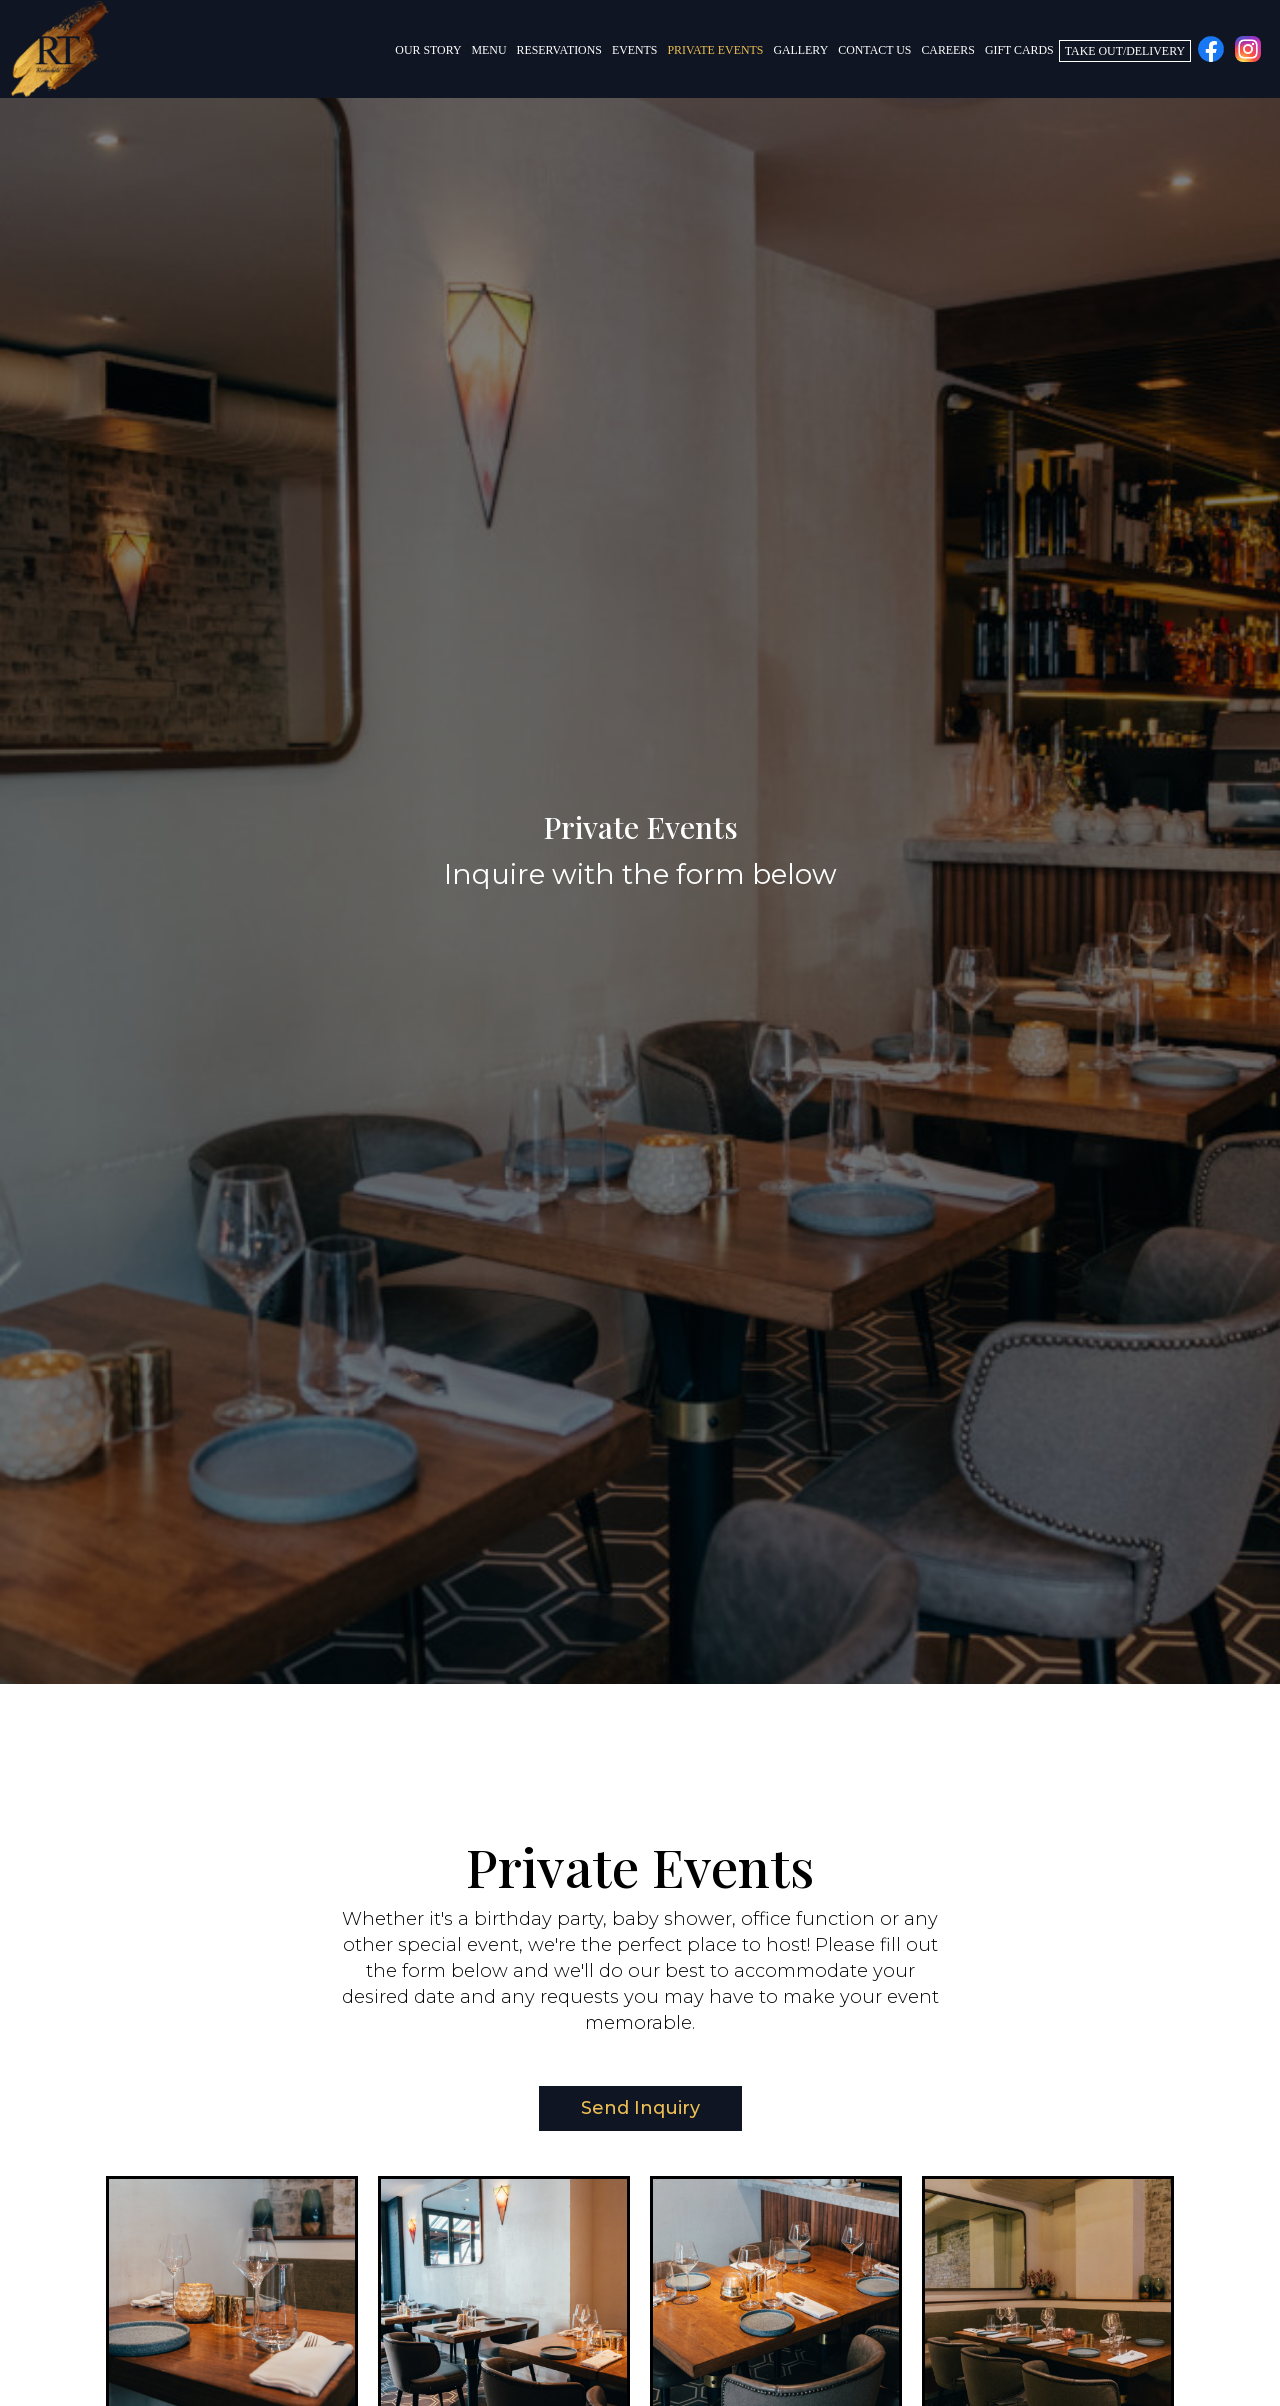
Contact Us (874, 50)
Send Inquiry (619, 2113)
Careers (948, 50)
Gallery (800, 50)
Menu (489, 50)
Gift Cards (1019, 50)
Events (635, 50)
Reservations (559, 50)
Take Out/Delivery (1125, 51)
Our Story (428, 50)
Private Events (715, 50)
